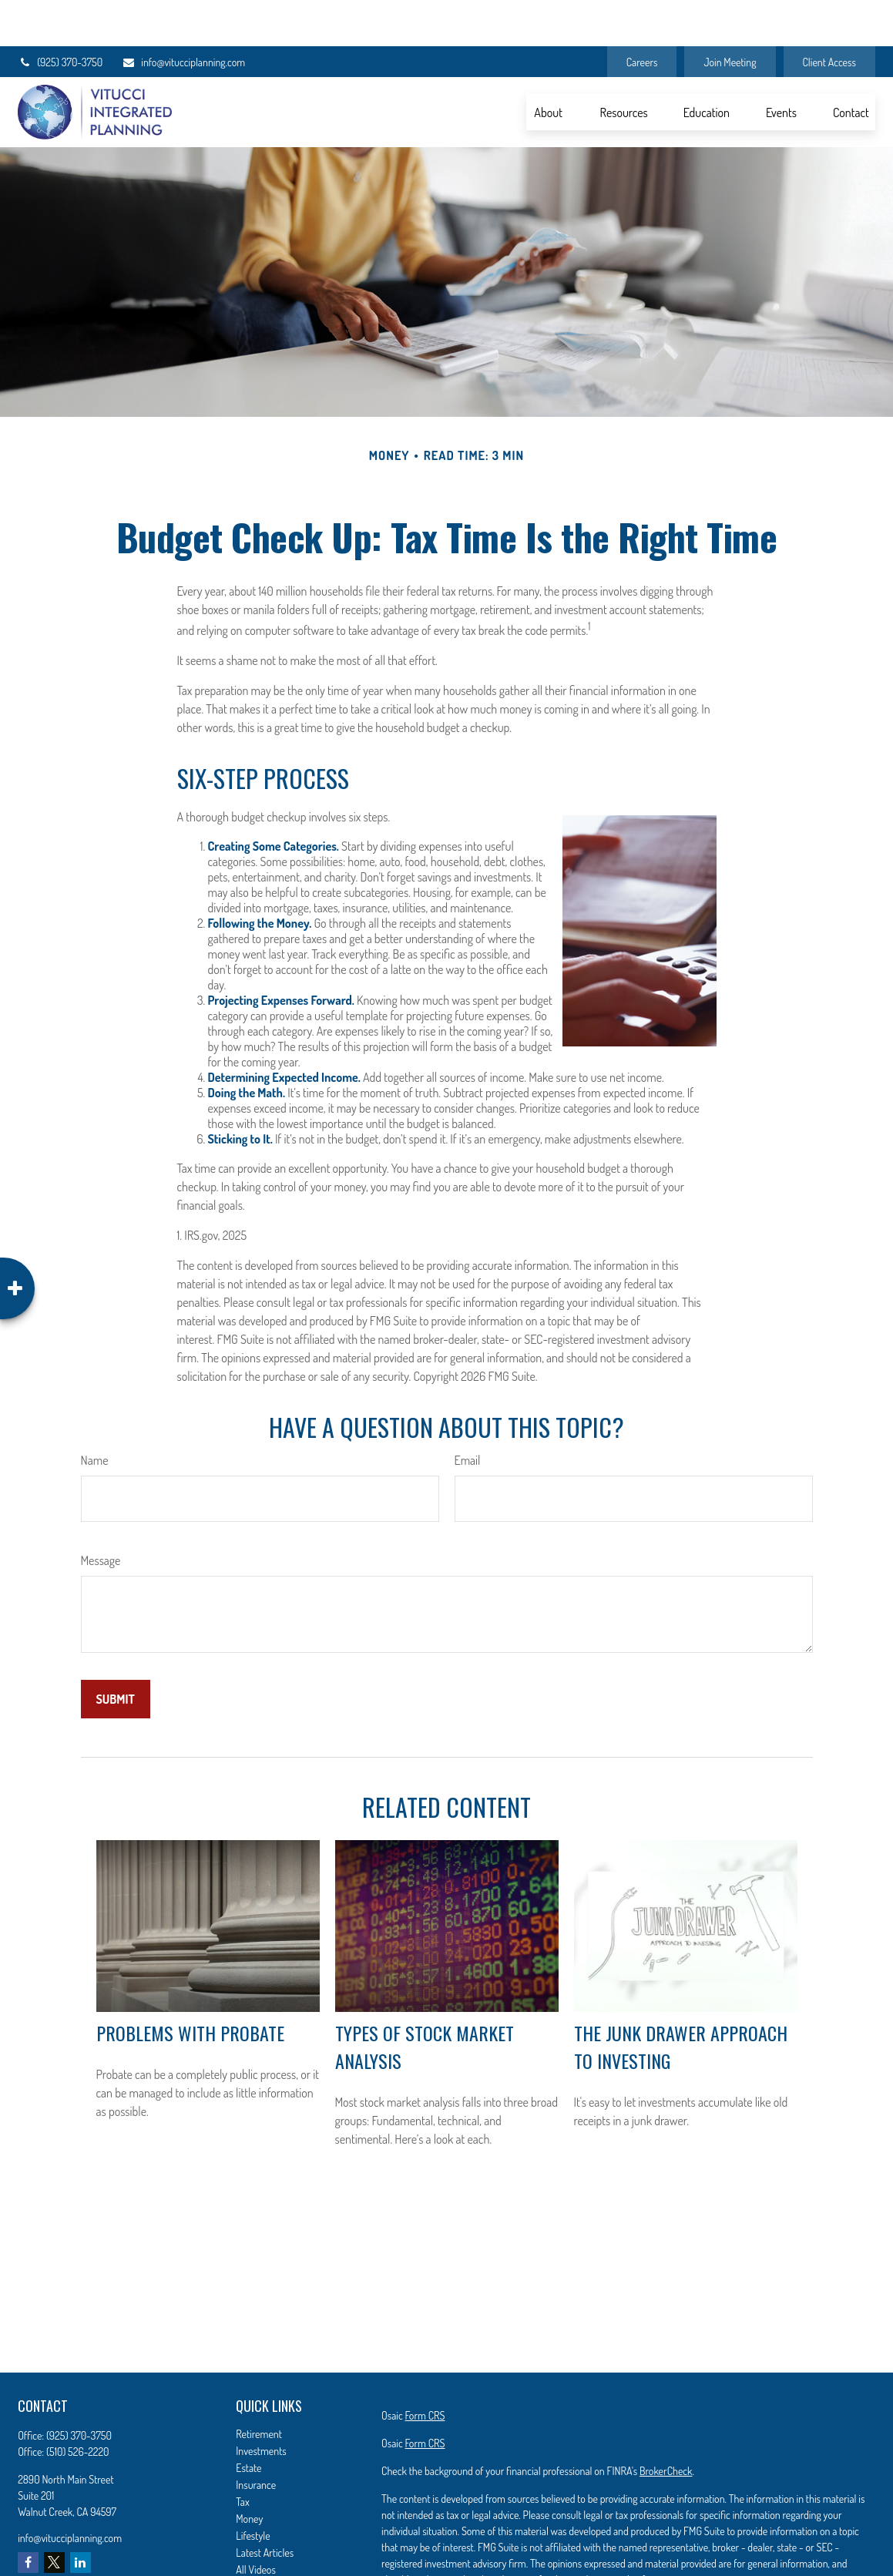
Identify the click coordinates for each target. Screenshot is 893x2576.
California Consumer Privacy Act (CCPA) (794, 2561)
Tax (242, 2455)
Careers (642, 15)
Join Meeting (729, 15)
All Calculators (265, 2540)
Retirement (259, 2387)
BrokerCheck (666, 2424)
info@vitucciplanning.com (183, 15)
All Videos (256, 2523)
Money (249, 2472)
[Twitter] (54, 2516)
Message (101, 1514)
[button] (548, 65)
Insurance (256, 2438)
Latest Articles (265, 2506)
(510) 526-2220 (77, 2405)
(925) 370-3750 (60, 15)
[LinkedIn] (80, 2516)
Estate (248, 2421)
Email (468, 1414)
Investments (261, 2404)
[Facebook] (28, 2516)
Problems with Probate (190, 1986)
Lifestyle (253, 2489)
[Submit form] (115, 1653)
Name (95, 1414)
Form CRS (425, 2369)
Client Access (829, 15)
